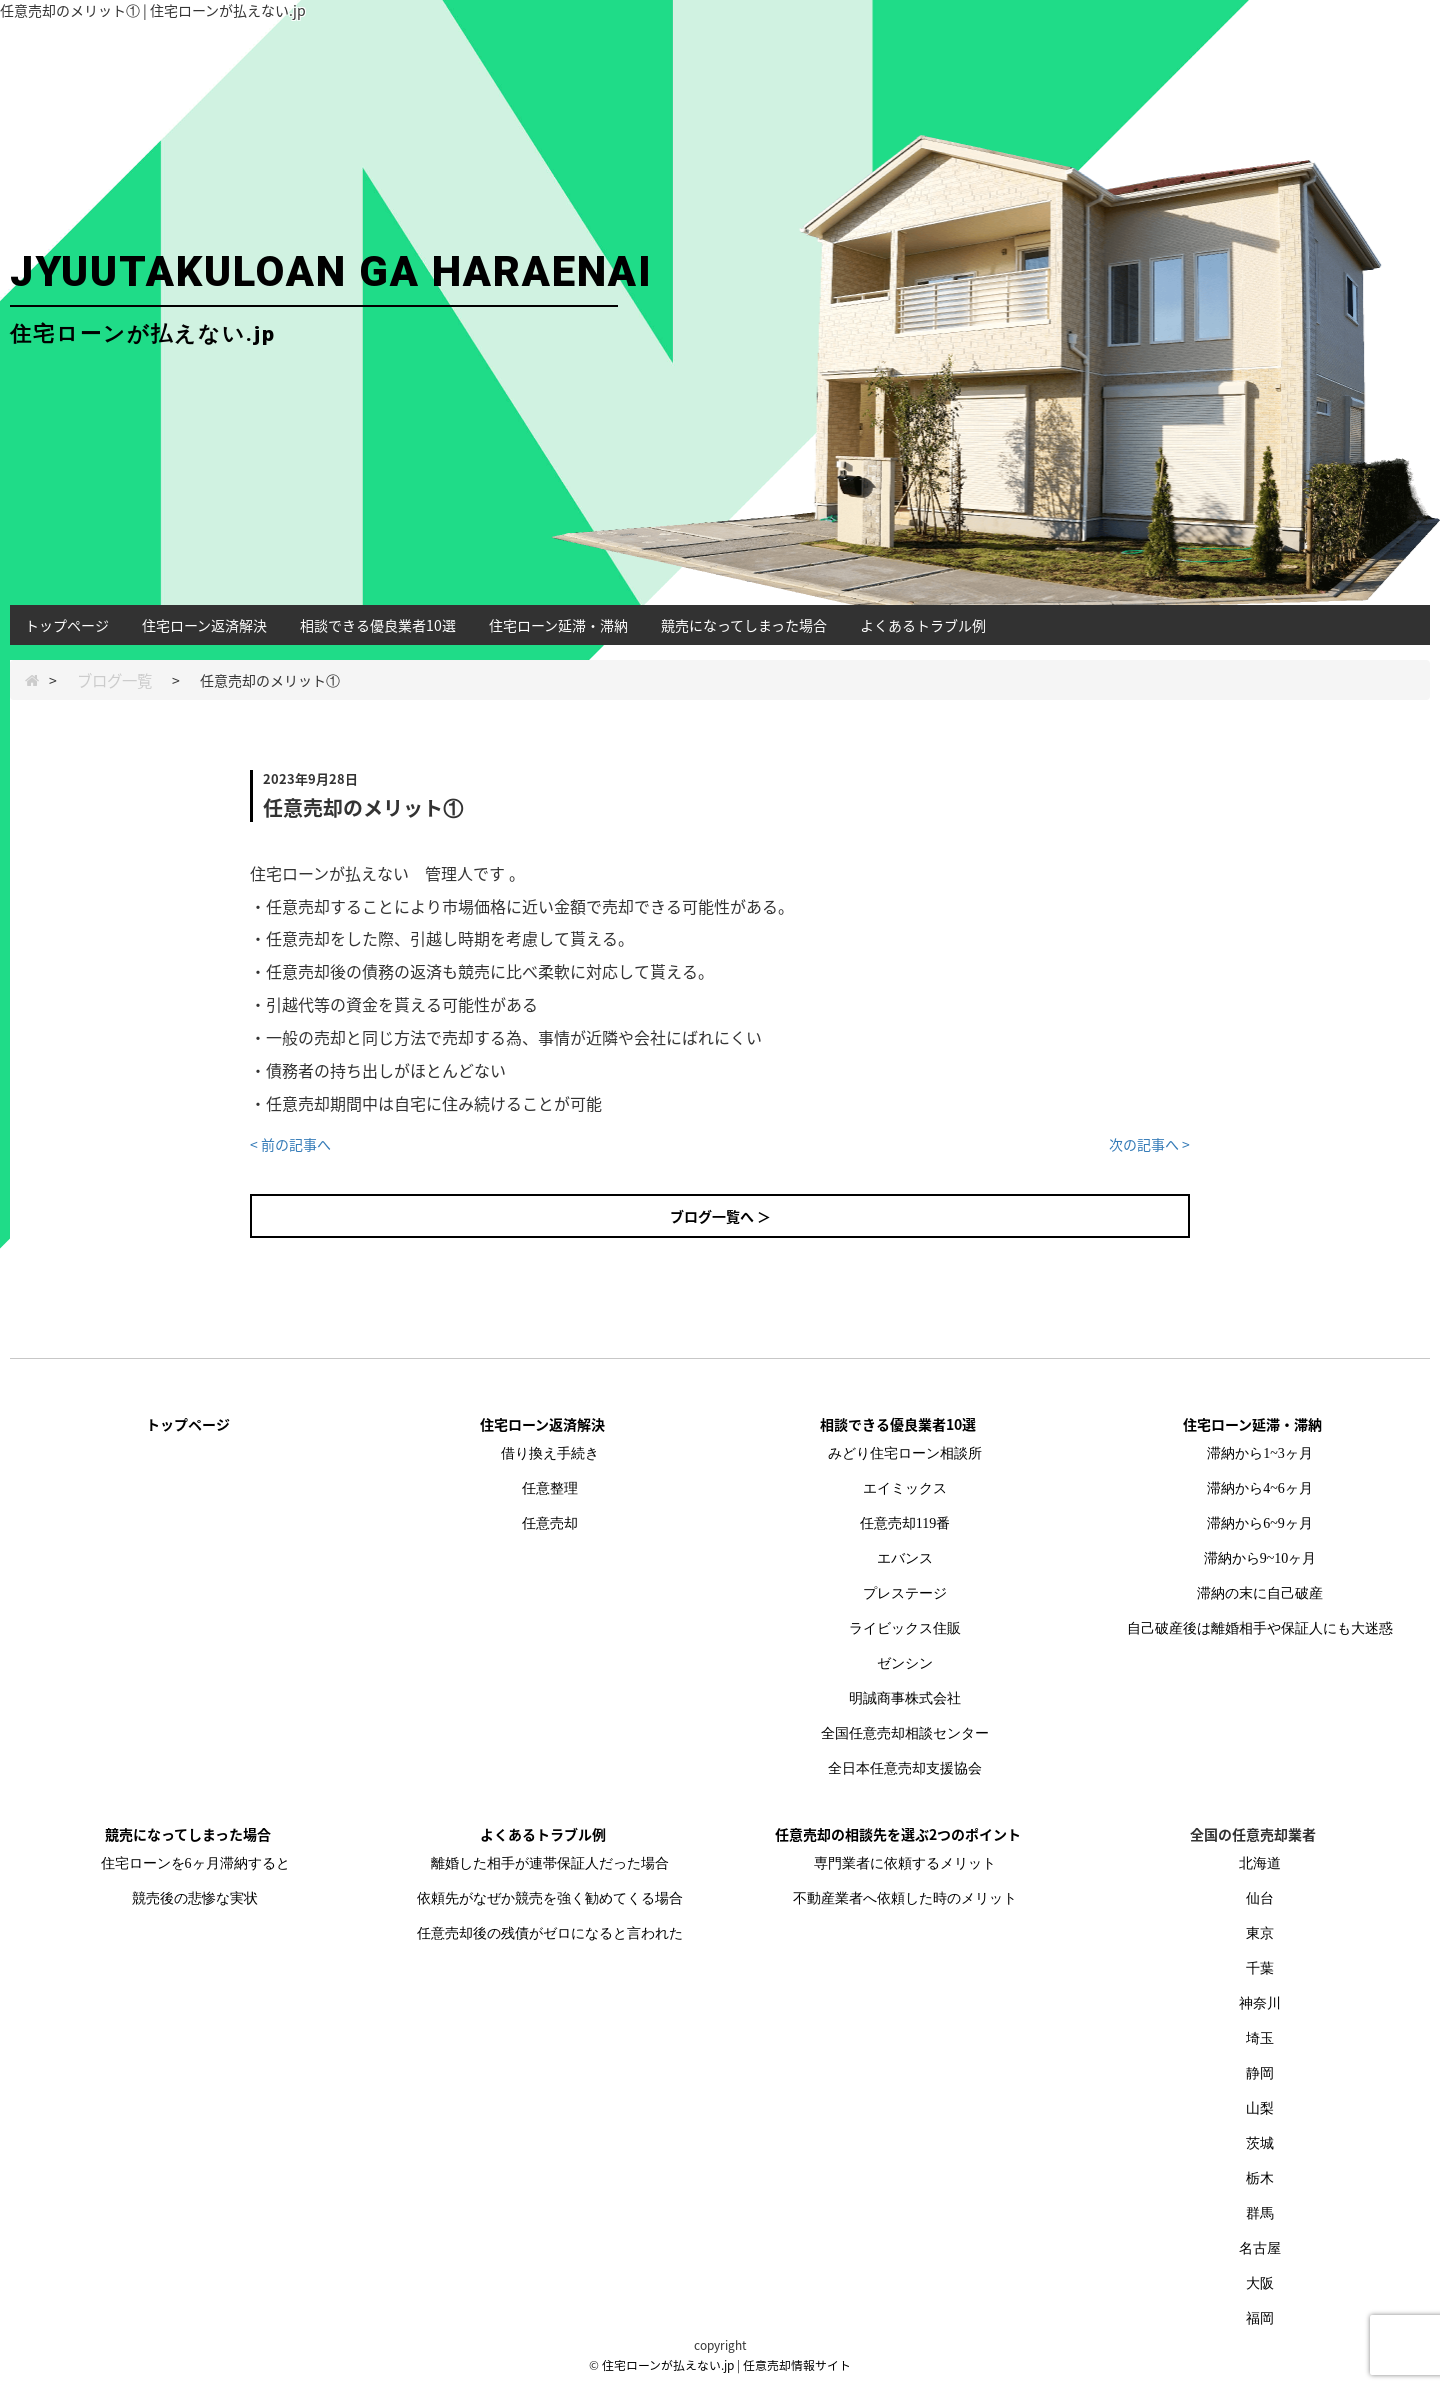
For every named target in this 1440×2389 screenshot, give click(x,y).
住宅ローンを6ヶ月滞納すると (195, 1863)
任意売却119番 (905, 1523)
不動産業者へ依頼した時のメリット (905, 1898)
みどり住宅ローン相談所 (905, 1453)
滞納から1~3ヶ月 (1260, 1453)
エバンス (905, 1558)
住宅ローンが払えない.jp (668, 2365)
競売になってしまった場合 (744, 625)
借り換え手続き (550, 1453)
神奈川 (1260, 2003)
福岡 (1260, 2318)
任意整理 (550, 1488)
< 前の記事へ (290, 1144)
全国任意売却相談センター (905, 1733)
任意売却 (550, 1523)
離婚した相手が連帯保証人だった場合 (550, 1863)
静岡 (1260, 2073)
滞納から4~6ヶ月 (1260, 1488)
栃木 (1260, 2178)
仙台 (1260, 1898)
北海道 (1260, 1863)
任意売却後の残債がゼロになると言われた (550, 1933)
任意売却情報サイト (797, 2365)
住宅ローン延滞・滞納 (558, 625)
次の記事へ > (1149, 1144)
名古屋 (1260, 2248)
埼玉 (1260, 2038)
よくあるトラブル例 (923, 625)
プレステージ (905, 1593)
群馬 (1260, 2213)
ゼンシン (905, 1663)
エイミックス (905, 1488)
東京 (1260, 1933)
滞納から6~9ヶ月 (1260, 1523)
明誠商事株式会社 (905, 1698)
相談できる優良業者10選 (378, 625)
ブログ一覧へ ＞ (720, 1216)
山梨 (1260, 2108)
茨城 (1260, 2143)
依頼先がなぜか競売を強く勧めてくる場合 (550, 1898)
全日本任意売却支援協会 (905, 1768)
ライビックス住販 (905, 1628)
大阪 (1260, 2283)
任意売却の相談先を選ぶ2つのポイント (898, 1834)
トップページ (67, 625)
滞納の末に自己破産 (1260, 1593)
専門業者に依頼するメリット (905, 1863)
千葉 (1260, 1968)
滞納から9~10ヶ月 (1260, 1558)
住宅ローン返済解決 (204, 625)
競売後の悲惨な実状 (195, 1898)
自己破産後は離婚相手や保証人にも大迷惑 (1260, 1628)
